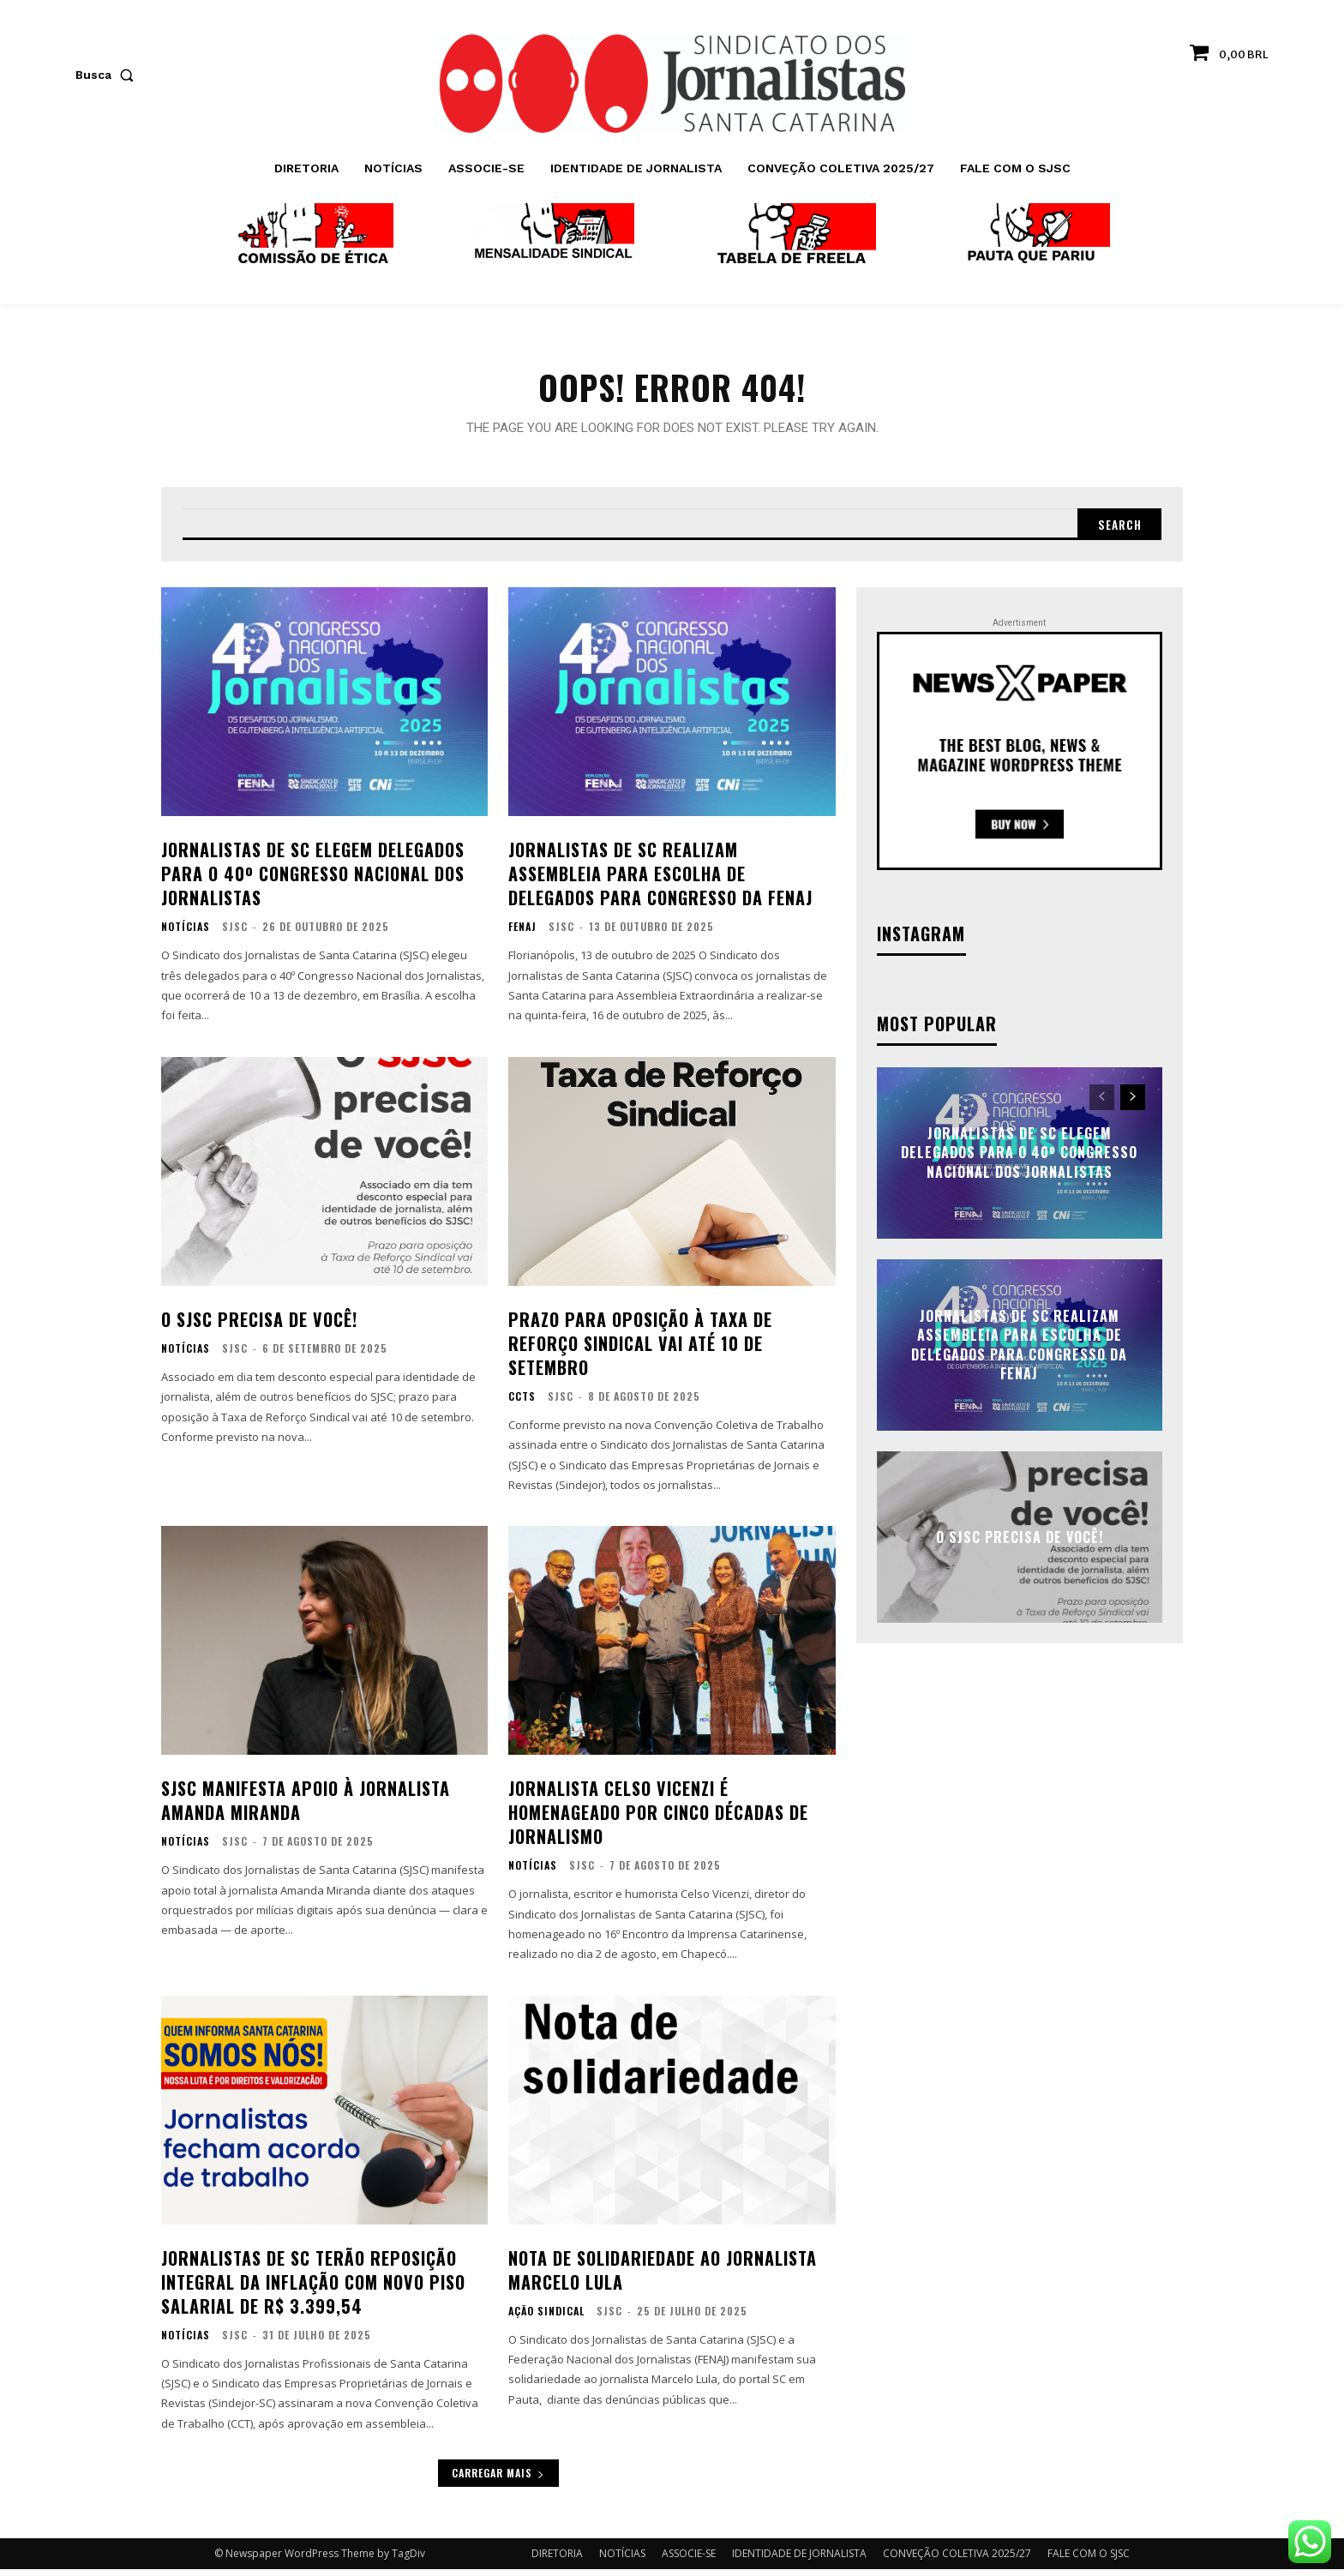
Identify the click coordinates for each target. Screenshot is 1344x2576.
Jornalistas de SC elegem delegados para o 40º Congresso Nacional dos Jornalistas (313, 880)
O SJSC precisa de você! (259, 1325)
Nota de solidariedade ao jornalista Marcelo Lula (662, 2276)
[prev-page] (1101, 1103)
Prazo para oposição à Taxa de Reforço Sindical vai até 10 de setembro (640, 1349)
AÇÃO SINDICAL (546, 2317)
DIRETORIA (557, 2560)
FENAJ (522, 933)
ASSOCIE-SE (689, 2560)
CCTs (522, 1402)
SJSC (235, 933)
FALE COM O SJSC (1088, 2560)
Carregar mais (498, 2479)
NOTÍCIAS (185, 933)
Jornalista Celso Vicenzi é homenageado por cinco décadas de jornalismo (658, 1819)
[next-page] (1132, 1103)
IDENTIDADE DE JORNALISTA (799, 2560)
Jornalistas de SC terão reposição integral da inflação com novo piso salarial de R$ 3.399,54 (313, 2288)
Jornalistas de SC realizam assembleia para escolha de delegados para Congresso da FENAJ (660, 880)
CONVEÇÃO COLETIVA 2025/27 (957, 2560)
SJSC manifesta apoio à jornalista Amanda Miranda (305, 1807)
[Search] (1116, 530)
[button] (108, 75)
